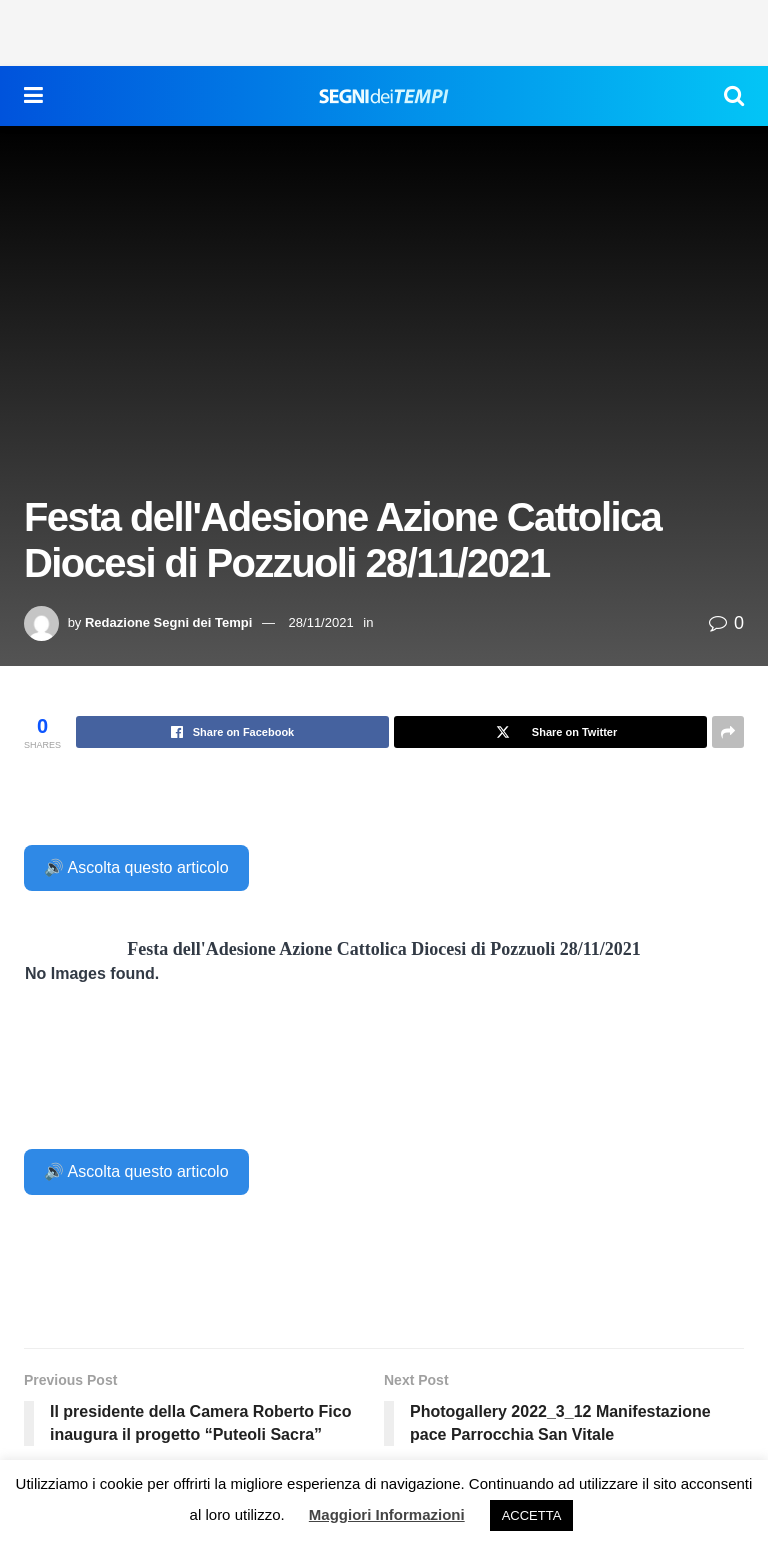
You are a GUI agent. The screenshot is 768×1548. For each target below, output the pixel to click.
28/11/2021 (321, 622)
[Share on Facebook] (232, 732)
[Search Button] (734, 96)
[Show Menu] (33, 96)
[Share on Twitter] (550, 732)
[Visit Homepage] (384, 96)
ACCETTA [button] (532, 1515)
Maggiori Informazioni (387, 1514)
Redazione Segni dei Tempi (168, 622)
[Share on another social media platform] (728, 732)
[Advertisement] (384, 30)
